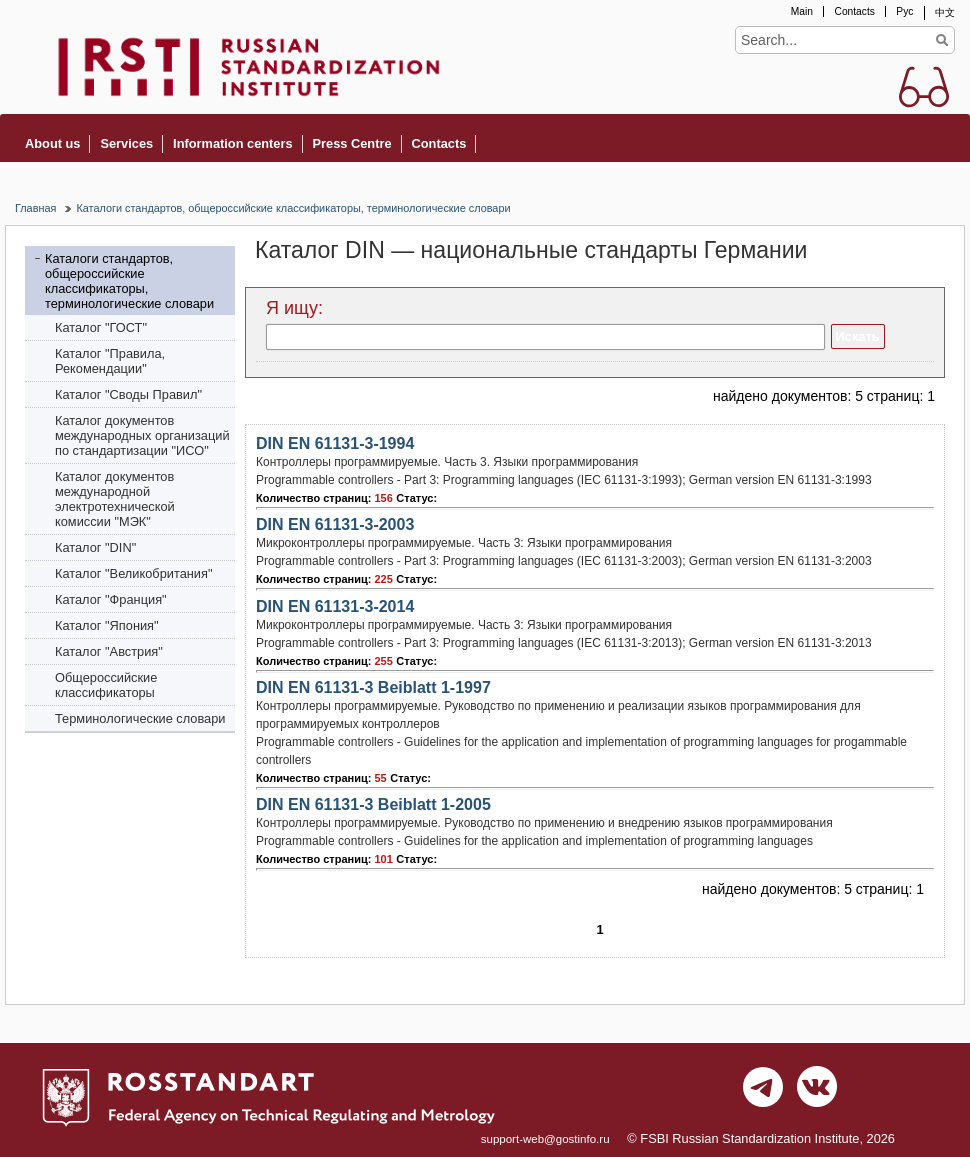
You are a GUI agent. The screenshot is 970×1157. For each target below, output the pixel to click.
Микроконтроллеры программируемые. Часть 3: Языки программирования (464, 543)
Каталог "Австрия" (109, 651)
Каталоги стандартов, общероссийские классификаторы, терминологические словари (293, 208)
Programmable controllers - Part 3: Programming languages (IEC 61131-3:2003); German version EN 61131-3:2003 (564, 561)
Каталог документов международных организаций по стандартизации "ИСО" (142, 435)
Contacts (854, 11)
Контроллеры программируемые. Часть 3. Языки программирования (447, 462)
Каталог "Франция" (111, 599)
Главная (35, 208)
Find (941, 40)
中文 (945, 12)
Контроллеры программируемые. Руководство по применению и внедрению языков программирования (544, 823)
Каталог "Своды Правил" (128, 394)
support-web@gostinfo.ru (545, 1139)
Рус (904, 11)
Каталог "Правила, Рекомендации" (110, 361)
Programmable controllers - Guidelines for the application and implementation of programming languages (534, 841)
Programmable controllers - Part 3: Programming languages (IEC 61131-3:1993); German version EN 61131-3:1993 (564, 480)
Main (802, 11)
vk (817, 1092)
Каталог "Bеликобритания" (133, 573)
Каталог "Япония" (107, 625)
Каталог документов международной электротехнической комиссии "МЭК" (115, 499)
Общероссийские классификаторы (106, 685)
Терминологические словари (140, 718)
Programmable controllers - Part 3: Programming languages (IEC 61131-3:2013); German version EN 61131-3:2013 (564, 643)
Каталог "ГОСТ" (101, 327)
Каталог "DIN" (95, 547)
